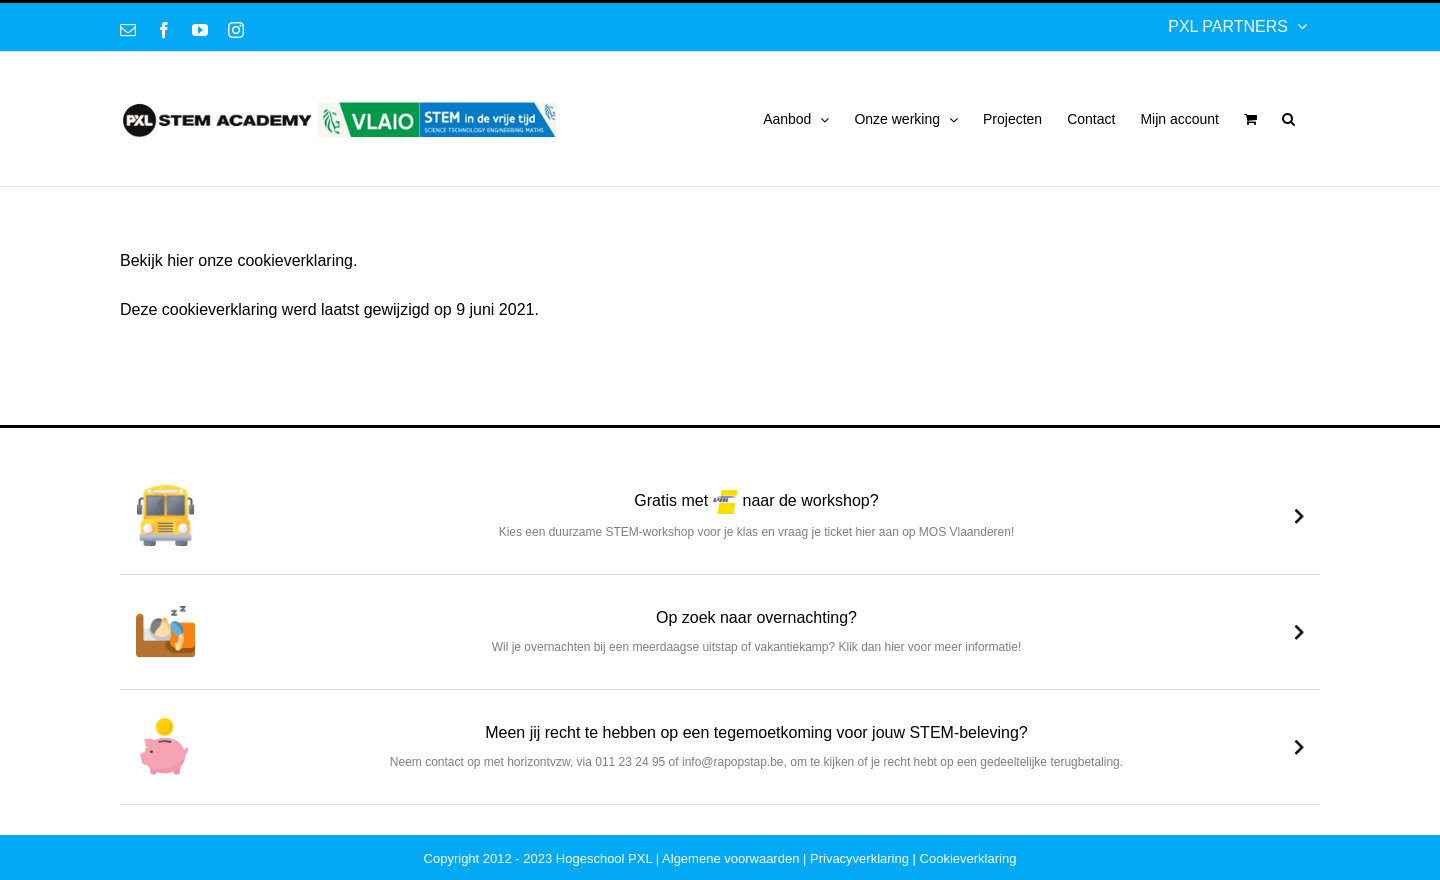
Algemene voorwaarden (730, 858)
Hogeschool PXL (604, 858)
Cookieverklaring (968, 858)
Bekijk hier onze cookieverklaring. (238, 260)
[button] (1288, 119)
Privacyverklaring (859, 858)
